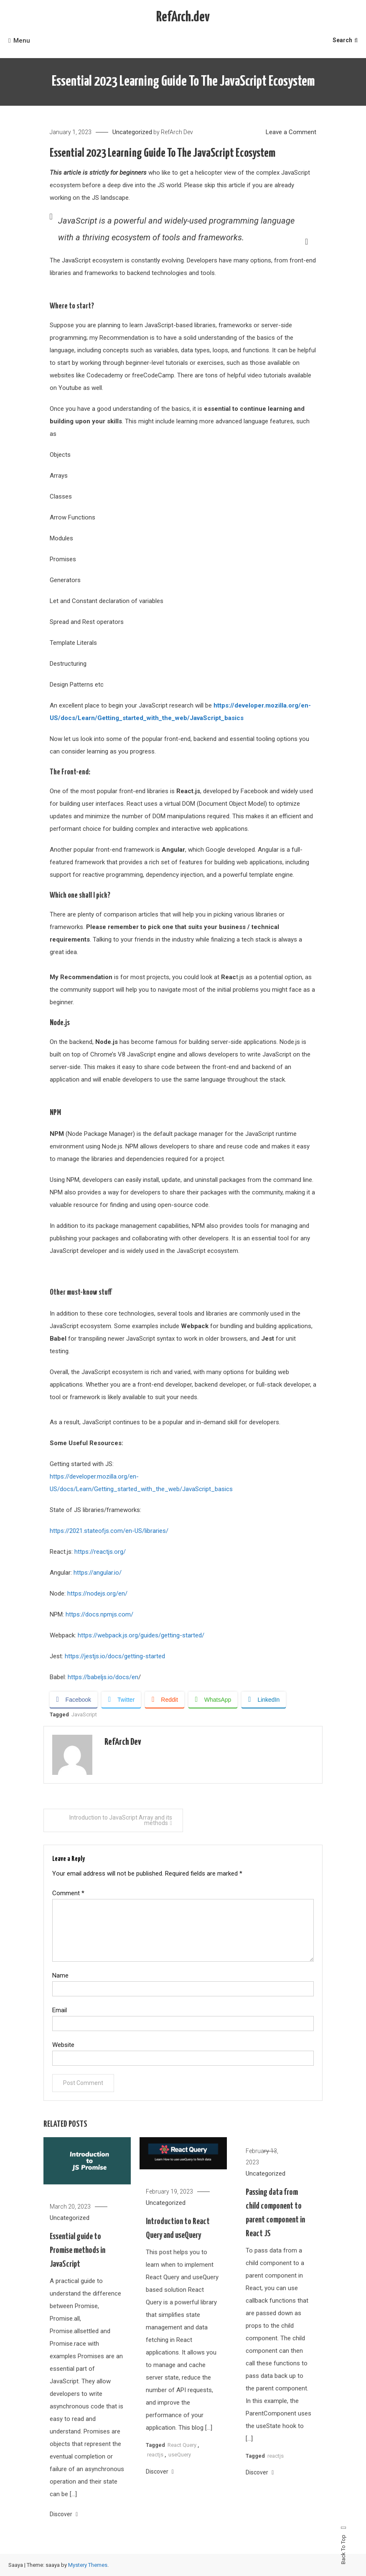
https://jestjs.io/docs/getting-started (115, 1656)
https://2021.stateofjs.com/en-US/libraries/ (109, 1531)
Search (345, 40)
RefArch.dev (183, 17)
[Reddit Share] (164, 1700)
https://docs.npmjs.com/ (99, 1614)
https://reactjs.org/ (100, 1551)
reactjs (155, 2477)
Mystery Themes (87, 2565)
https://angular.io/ (98, 1572)
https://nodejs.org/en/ (97, 1593)
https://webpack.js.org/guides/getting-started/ (140, 1635)
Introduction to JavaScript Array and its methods (120, 1820)
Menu (19, 40)
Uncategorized (132, 132)
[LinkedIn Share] (263, 1700)
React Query (182, 2467)
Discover (64, 2536)
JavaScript (84, 1714)
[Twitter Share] (121, 1700)
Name (60, 1975)
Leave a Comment (291, 132)
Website (63, 2045)
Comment (68, 1893)
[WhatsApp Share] (213, 1700)
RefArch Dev (177, 132)
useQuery (179, 2477)
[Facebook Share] (73, 1700)
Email (59, 2010)
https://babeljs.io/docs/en (103, 1677)
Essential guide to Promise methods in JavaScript (77, 2273)
